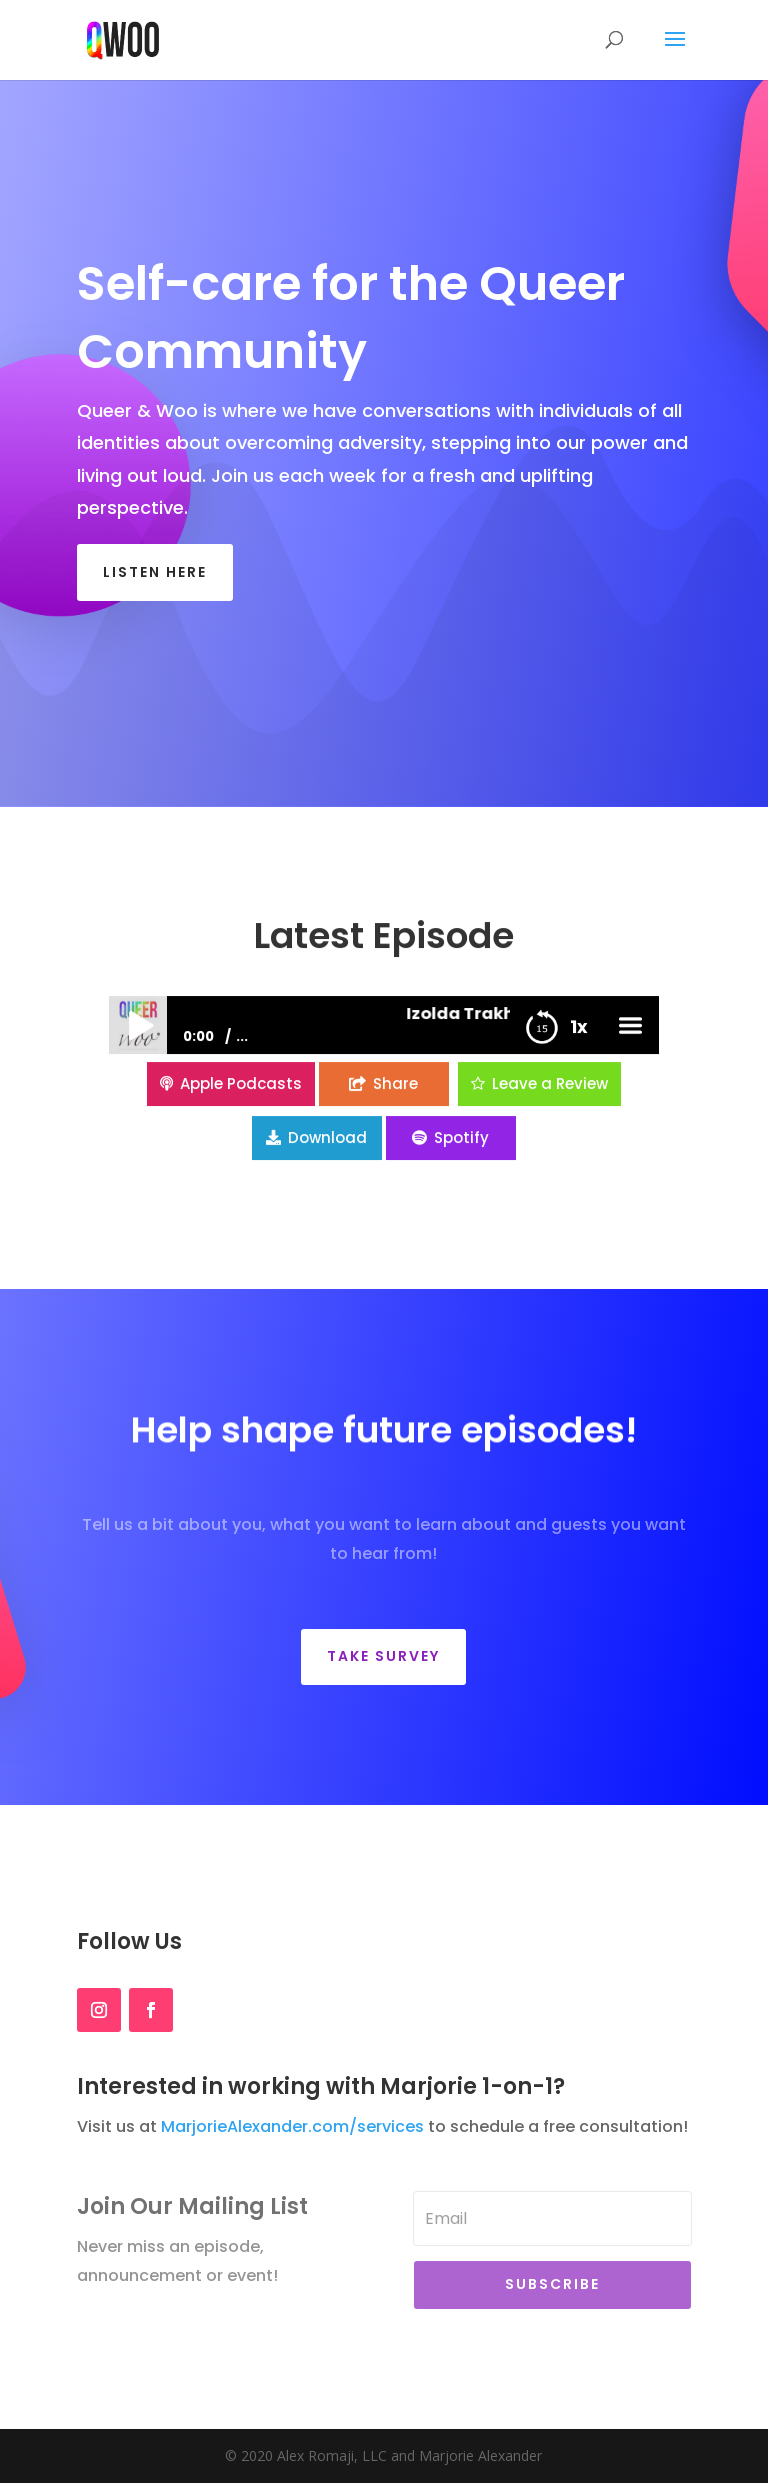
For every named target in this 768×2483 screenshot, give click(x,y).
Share (395, 1047)
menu (630, 989)
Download (327, 1101)
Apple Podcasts (241, 1047)
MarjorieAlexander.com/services (292, 2126)
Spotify (461, 1101)
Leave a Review (550, 1047)
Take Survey (383, 1656)
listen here (155, 572)
